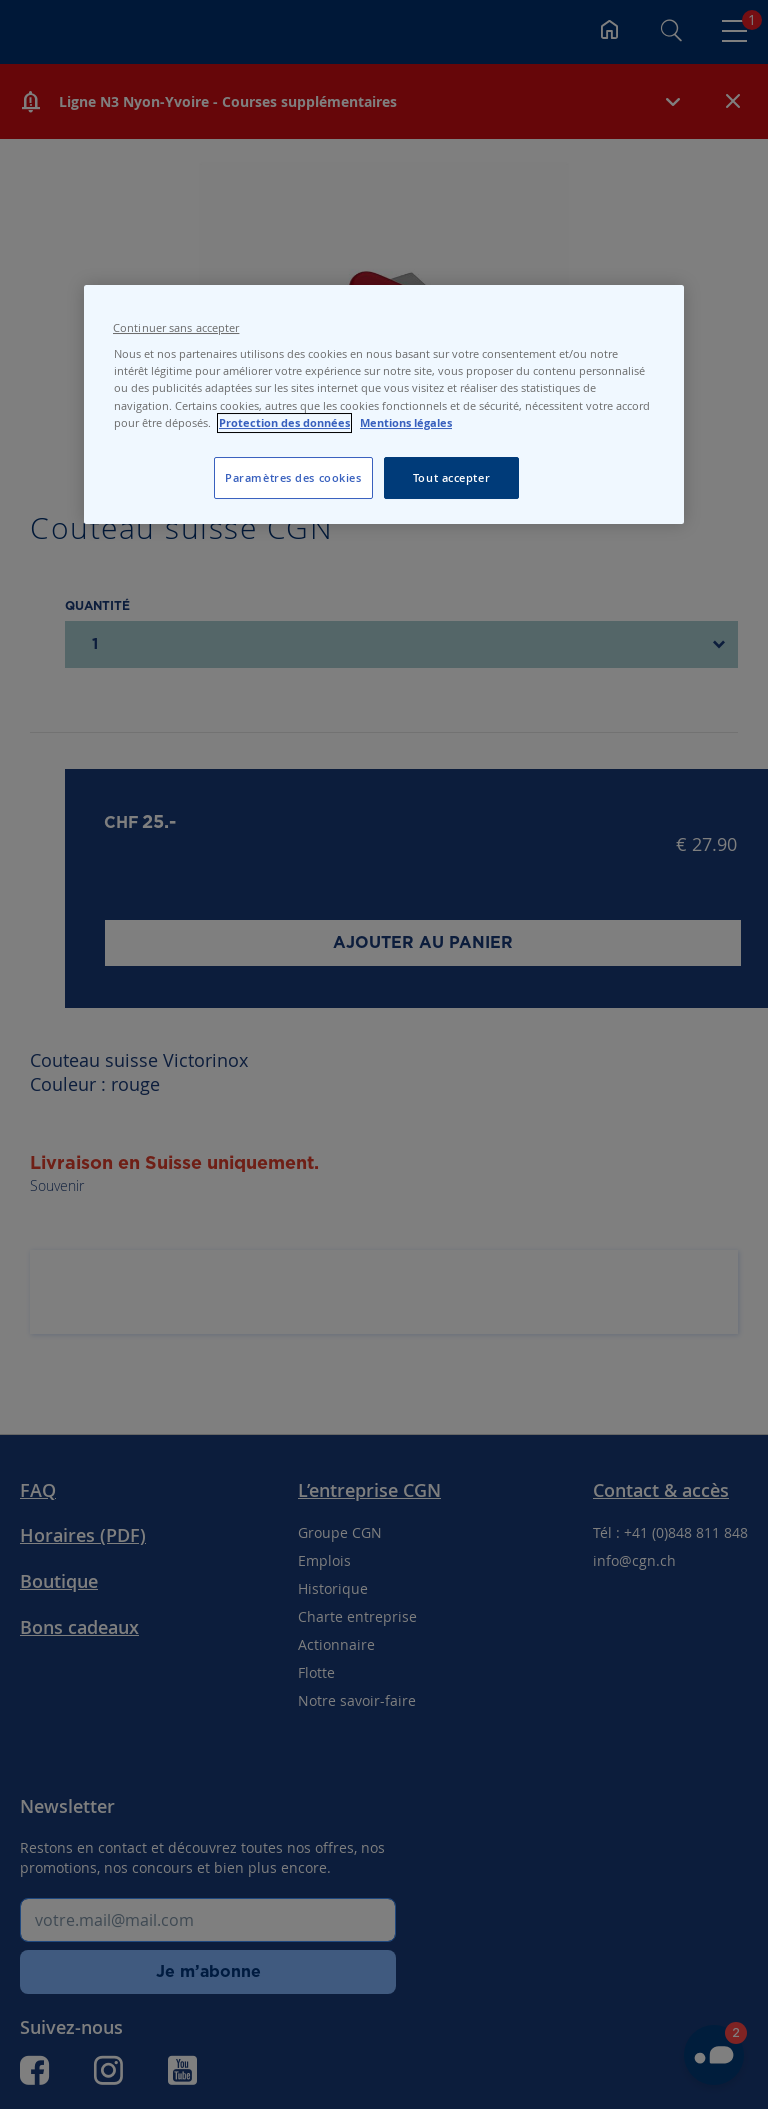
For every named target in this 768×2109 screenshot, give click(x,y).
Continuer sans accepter (176, 328)
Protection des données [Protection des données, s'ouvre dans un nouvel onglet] (284, 423)
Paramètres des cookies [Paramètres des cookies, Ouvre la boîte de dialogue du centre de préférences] (293, 477)
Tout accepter (451, 477)
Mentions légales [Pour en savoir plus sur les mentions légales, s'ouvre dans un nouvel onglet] (406, 423)
